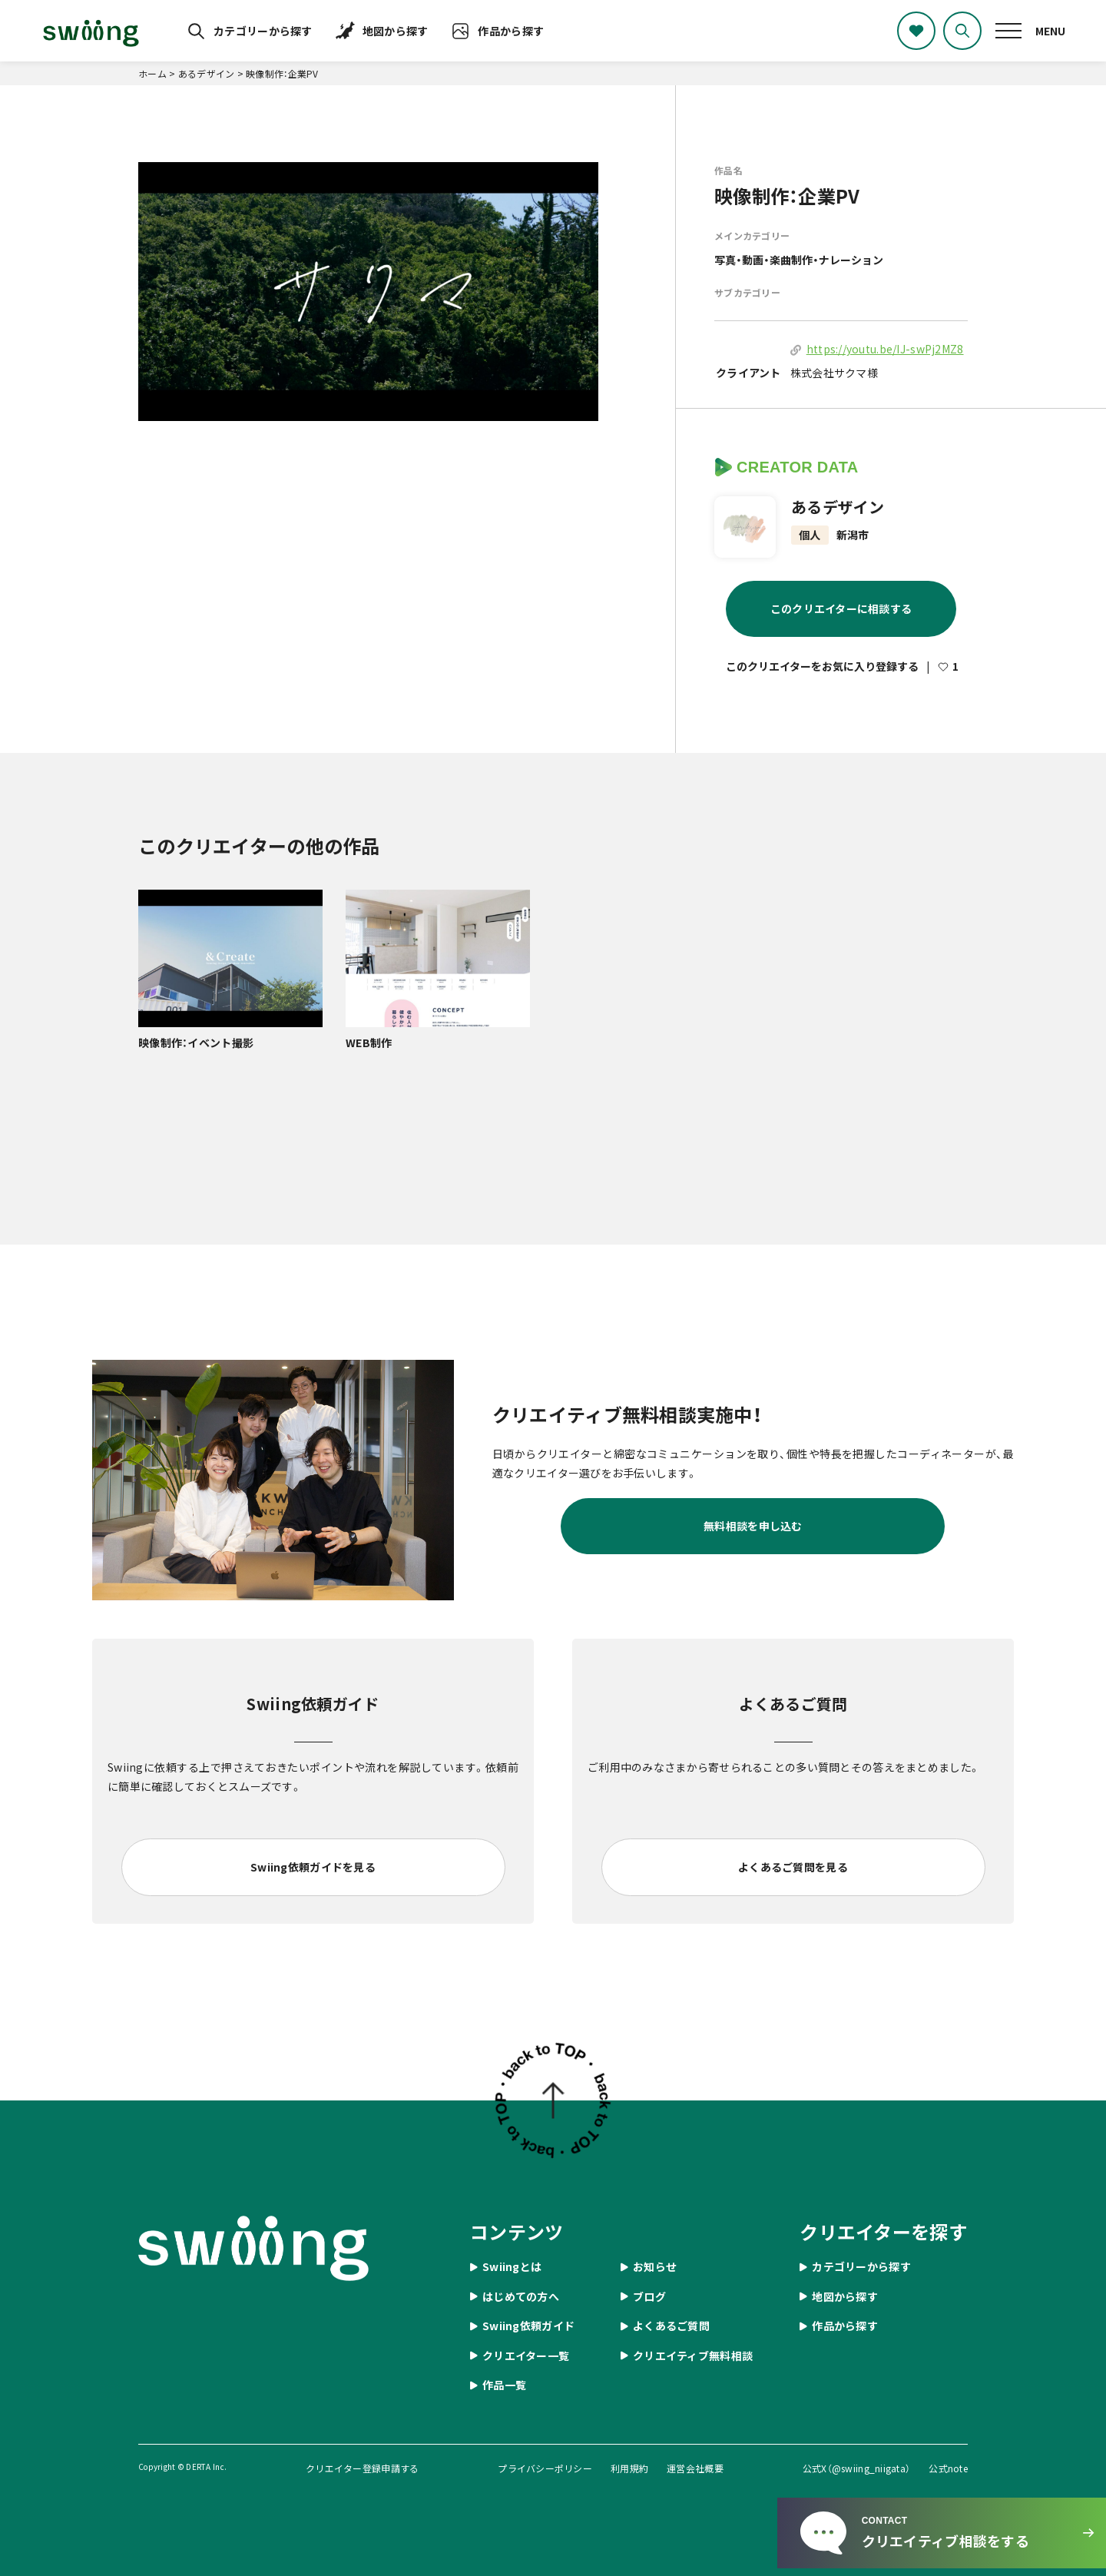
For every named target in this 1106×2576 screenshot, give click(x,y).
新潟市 (852, 534)
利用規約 (629, 2468)
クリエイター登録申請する (362, 2468)
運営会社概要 (695, 2468)
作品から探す (511, 30)
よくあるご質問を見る (793, 1867)
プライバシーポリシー (545, 2468)
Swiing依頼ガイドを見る (313, 1867)
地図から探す (396, 30)
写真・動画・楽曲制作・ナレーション (798, 259)
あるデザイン (838, 507)
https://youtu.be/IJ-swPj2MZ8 (885, 348)
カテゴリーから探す (263, 30)
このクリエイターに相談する (841, 608)
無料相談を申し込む (753, 1525)
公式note (948, 2468)
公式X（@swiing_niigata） (857, 2468)
